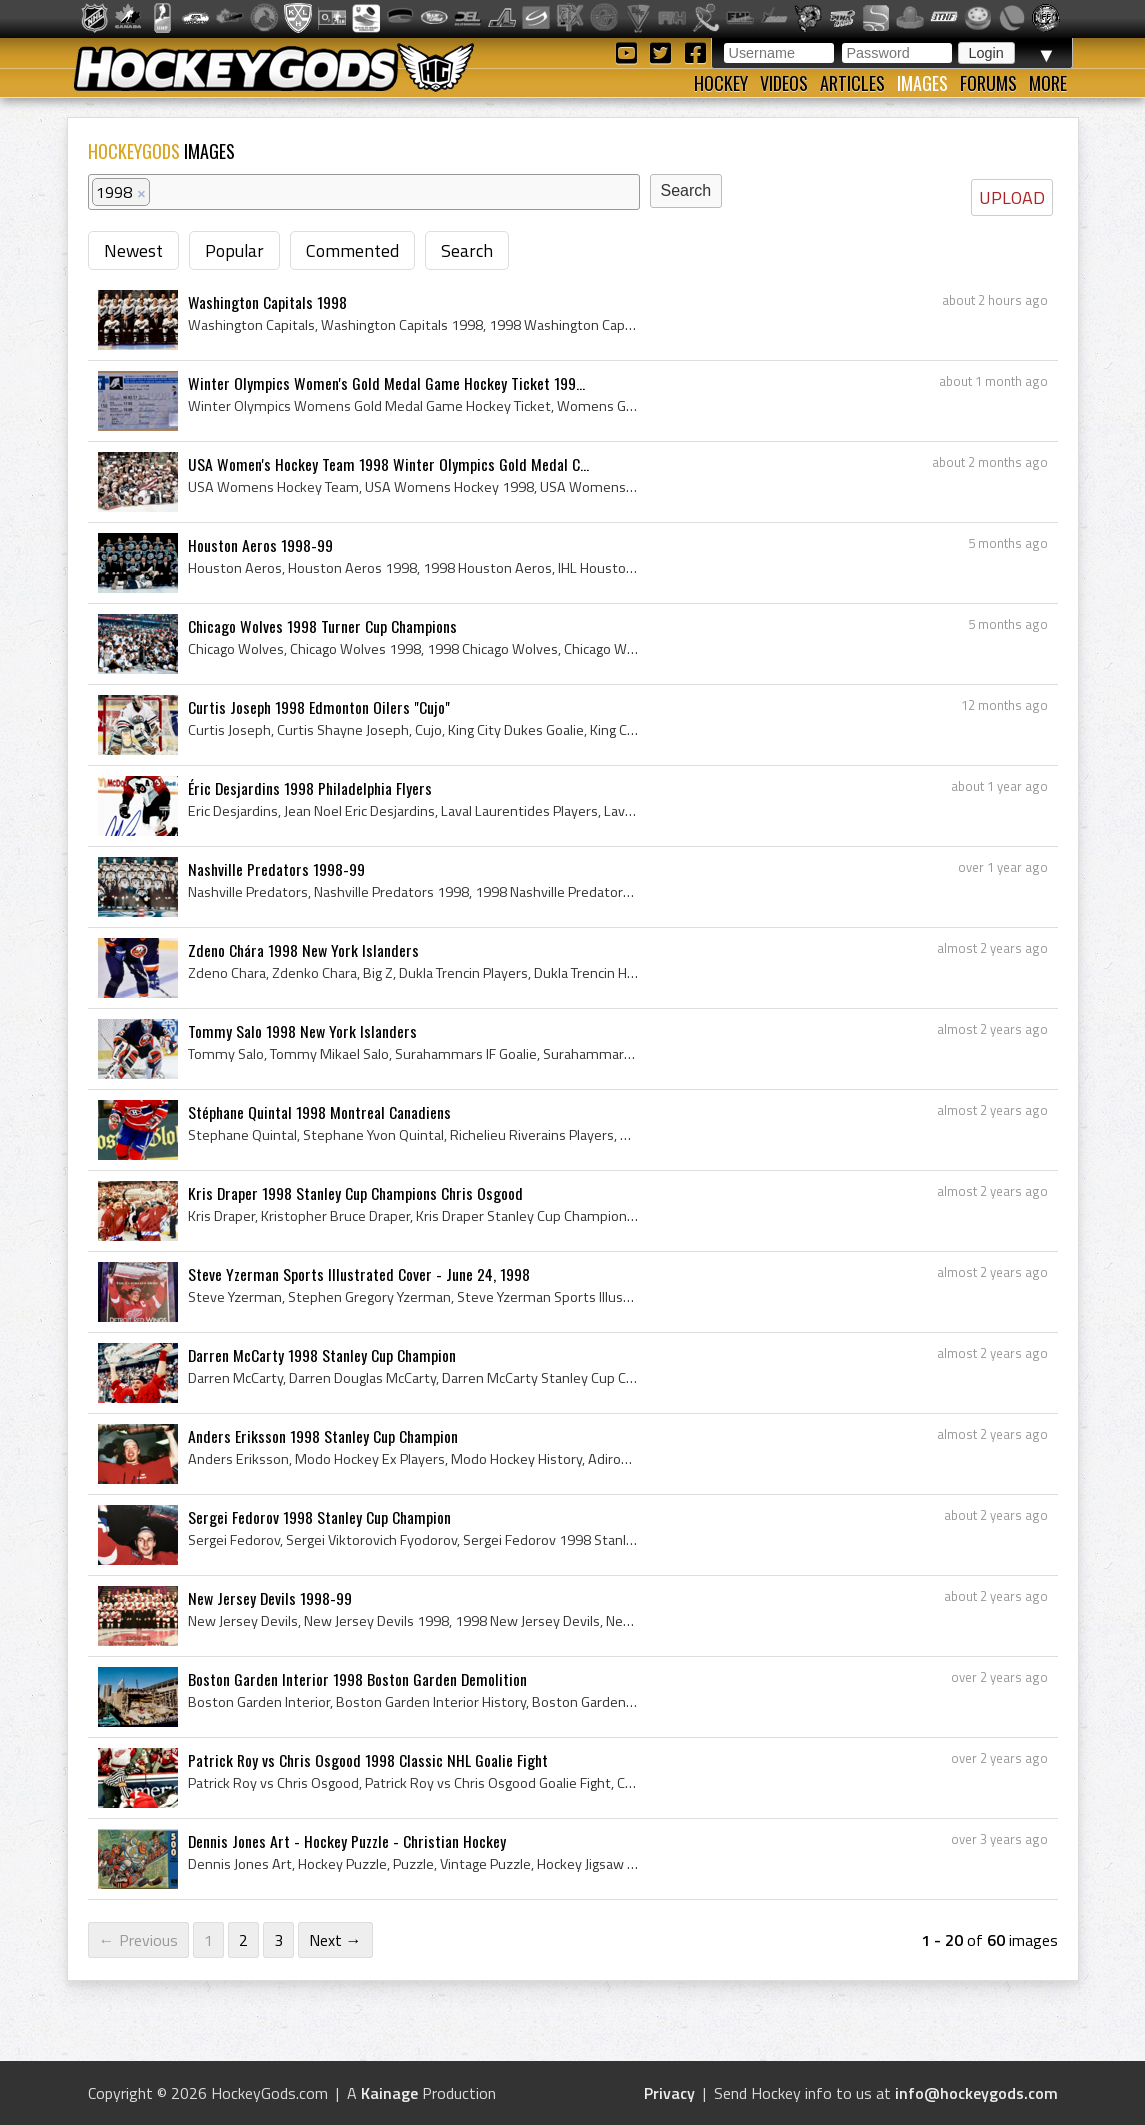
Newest (133, 250)
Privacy (669, 2093)
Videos (784, 83)
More (1048, 83)
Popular (234, 250)
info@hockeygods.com (976, 2093)
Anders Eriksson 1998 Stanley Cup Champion (323, 1436)
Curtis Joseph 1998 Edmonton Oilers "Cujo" (319, 707)
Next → (335, 1940)
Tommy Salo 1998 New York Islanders (302, 1031)
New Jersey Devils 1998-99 (270, 1598)
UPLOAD (1012, 197)
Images (922, 83)
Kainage (389, 2093)
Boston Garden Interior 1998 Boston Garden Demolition (357, 1679)
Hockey (721, 83)
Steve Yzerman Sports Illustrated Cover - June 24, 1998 (359, 1274)
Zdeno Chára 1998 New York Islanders (303, 950)
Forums (988, 83)
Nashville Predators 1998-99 (276, 869)
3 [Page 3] (278, 1940)
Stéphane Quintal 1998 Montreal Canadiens (319, 1112)
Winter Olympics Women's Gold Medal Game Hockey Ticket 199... (386, 383)
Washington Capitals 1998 (267, 302)
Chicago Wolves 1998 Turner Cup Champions (322, 626)
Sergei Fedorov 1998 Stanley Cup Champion (319, 1517)
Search (467, 250)
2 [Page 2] (243, 1940)
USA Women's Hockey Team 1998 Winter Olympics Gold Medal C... (388, 464)
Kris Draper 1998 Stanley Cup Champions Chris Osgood (355, 1193)
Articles (852, 83)
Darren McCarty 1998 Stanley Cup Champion (322, 1355)
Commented (352, 250)
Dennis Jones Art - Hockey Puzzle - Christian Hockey (347, 1841)
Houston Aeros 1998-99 (260, 545)
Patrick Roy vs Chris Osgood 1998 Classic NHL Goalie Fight (368, 1760)
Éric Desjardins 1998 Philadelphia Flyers (310, 788)
